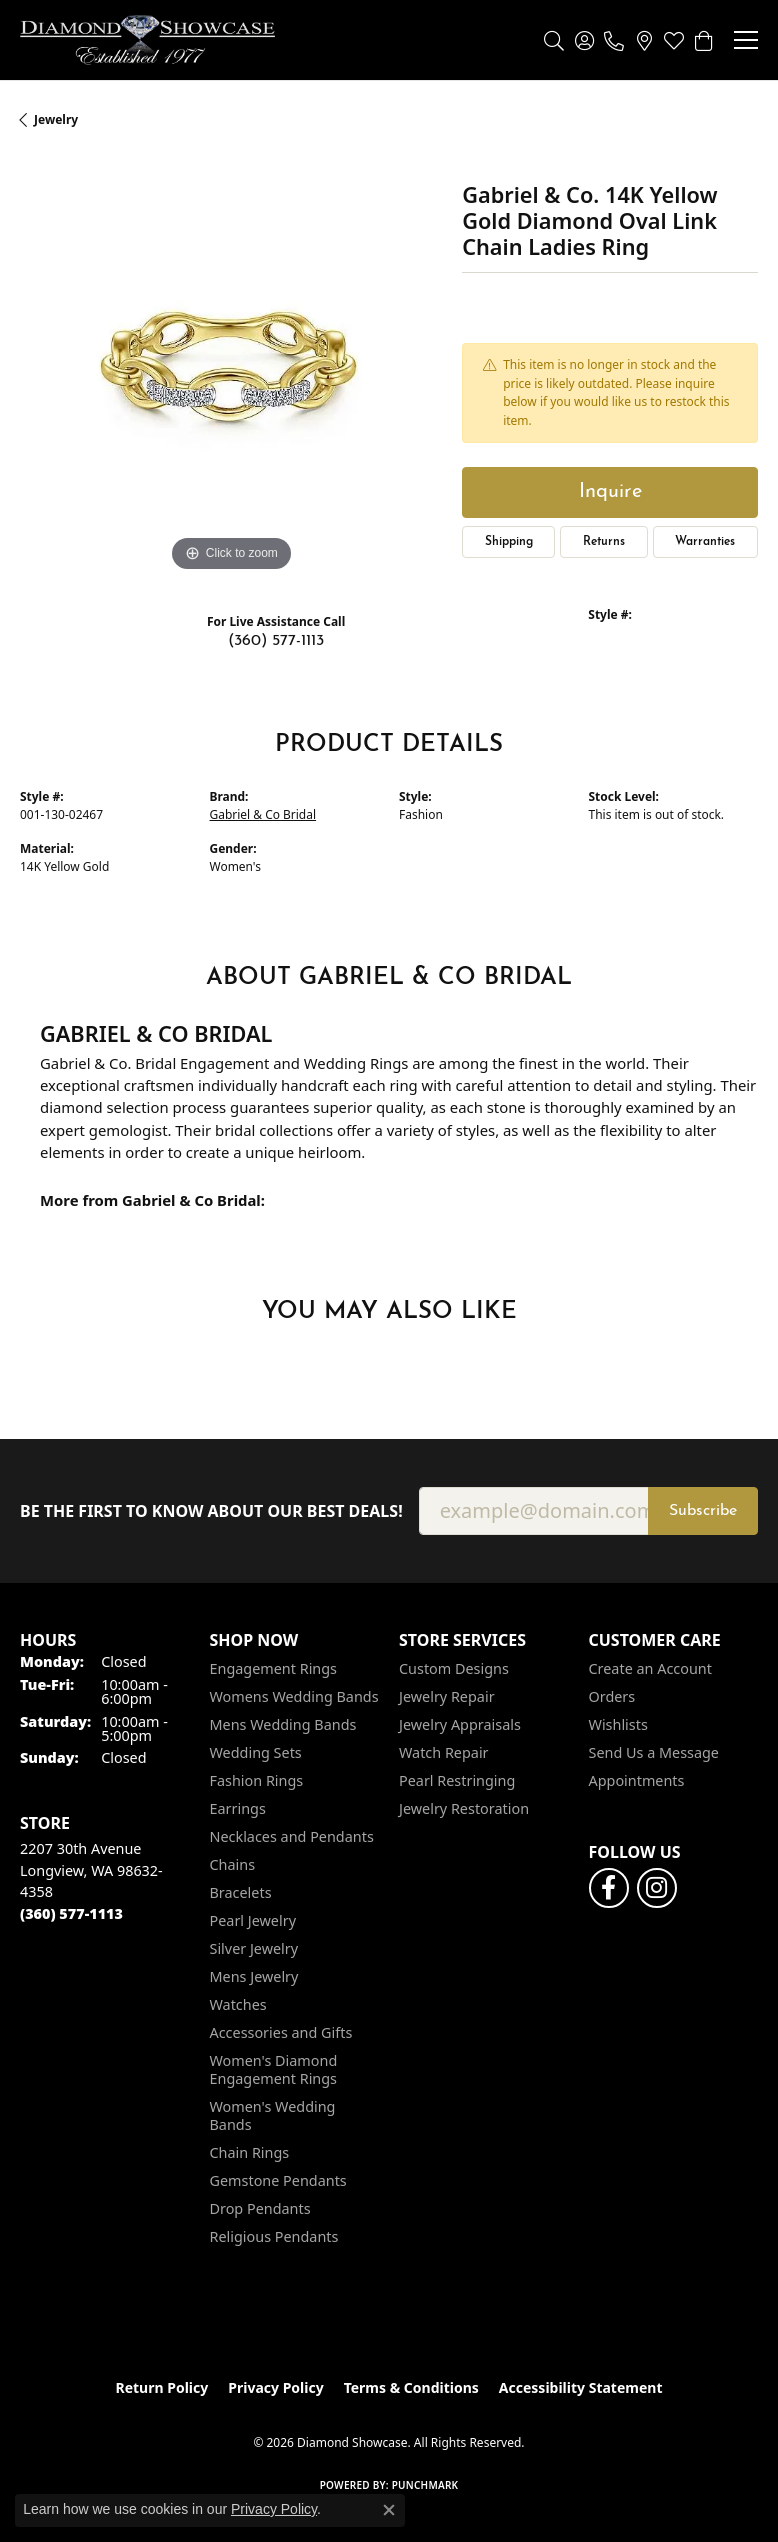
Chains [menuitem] (233, 1864)
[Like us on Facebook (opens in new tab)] (609, 1888)
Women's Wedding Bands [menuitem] (273, 2115)
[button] (554, 40)
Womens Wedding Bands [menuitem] (294, 1696)
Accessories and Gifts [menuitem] (281, 2032)
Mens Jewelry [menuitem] (254, 1976)
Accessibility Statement (581, 2387)
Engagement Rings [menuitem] (274, 1668)
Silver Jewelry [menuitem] (254, 1948)
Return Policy (162, 2387)
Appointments (637, 1780)
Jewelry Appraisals (460, 1724)
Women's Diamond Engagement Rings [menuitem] (274, 2069)
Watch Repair (444, 1752)
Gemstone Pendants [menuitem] (278, 2180)
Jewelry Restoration (464, 1808)
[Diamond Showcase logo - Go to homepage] (147, 40)
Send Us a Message (654, 1752)
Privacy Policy (275, 2387)
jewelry (56, 119)
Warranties (705, 542)
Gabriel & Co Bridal (263, 814)
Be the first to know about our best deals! (211, 1511)
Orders (612, 1696)
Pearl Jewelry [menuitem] (253, 1920)
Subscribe (703, 1511)
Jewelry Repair (447, 1696)
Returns (604, 542)
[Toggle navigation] (746, 40)
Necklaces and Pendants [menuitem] (292, 1836)
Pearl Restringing (457, 1780)
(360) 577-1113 (276, 641)
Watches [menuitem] (238, 2004)
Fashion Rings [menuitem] (257, 1780)
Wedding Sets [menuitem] (256, 1752)
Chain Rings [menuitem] (250, 2152)
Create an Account (650, 1668)
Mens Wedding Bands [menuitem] (283, 1724)
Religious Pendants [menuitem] (274, 2236)
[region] (231, 366)
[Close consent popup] (389, 2510)
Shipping (509, 542)
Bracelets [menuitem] (241, 1892)
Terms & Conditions (411, 2387)
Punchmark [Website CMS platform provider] (425, 2485)
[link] (614, 40)
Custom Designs (454, 1668)
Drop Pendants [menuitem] (260, 2208)
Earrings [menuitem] (238, 1808)
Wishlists (618, 1724)
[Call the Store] (71, 1913)
